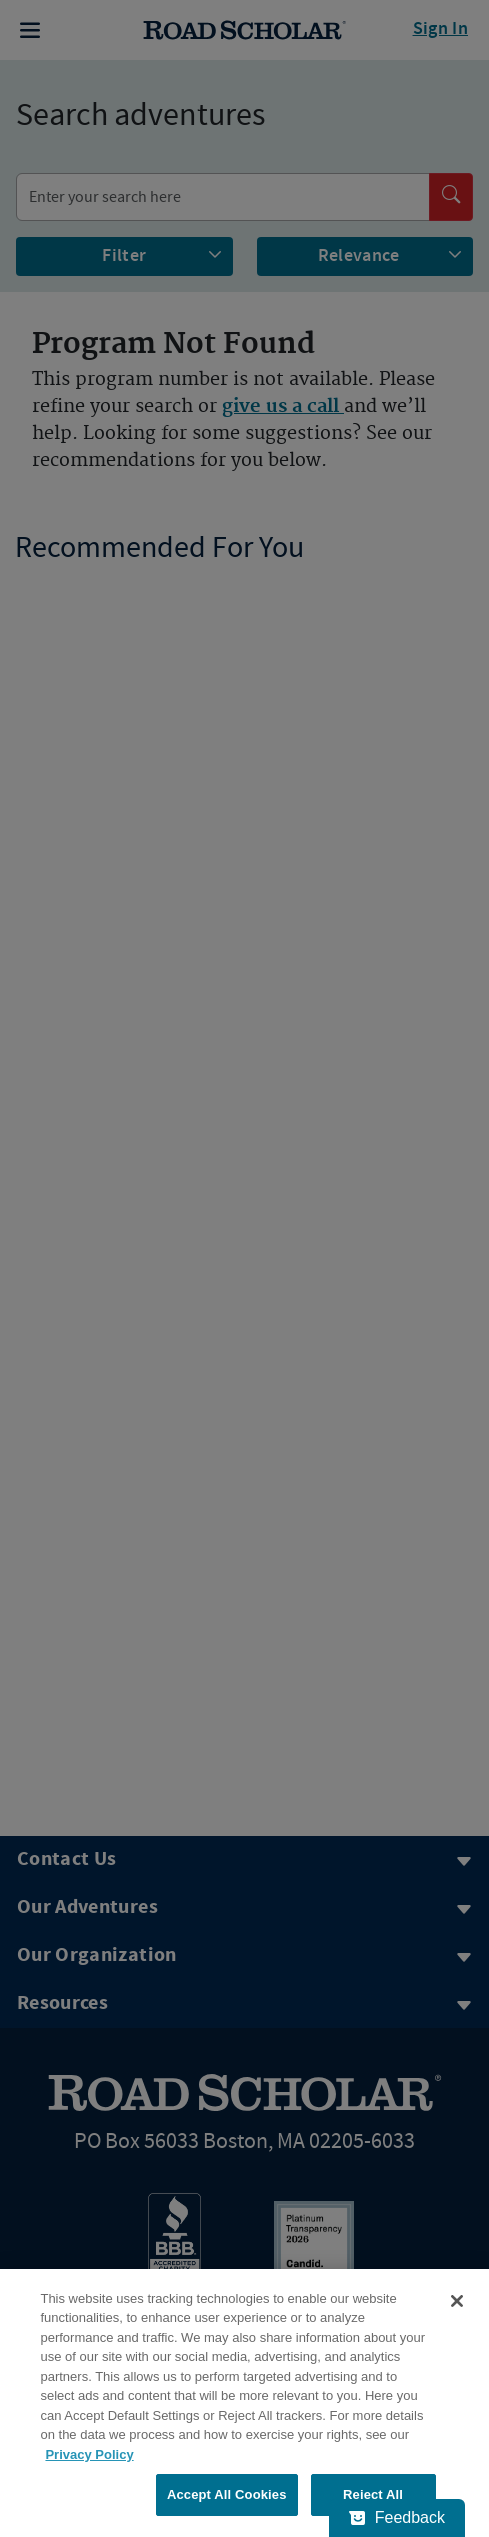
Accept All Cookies (227, 2494)
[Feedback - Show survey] (397, 2518)
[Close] (457, 2301)
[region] (244, 2403)
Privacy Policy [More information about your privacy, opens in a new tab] (89, 2454)
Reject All (373, 2494)
